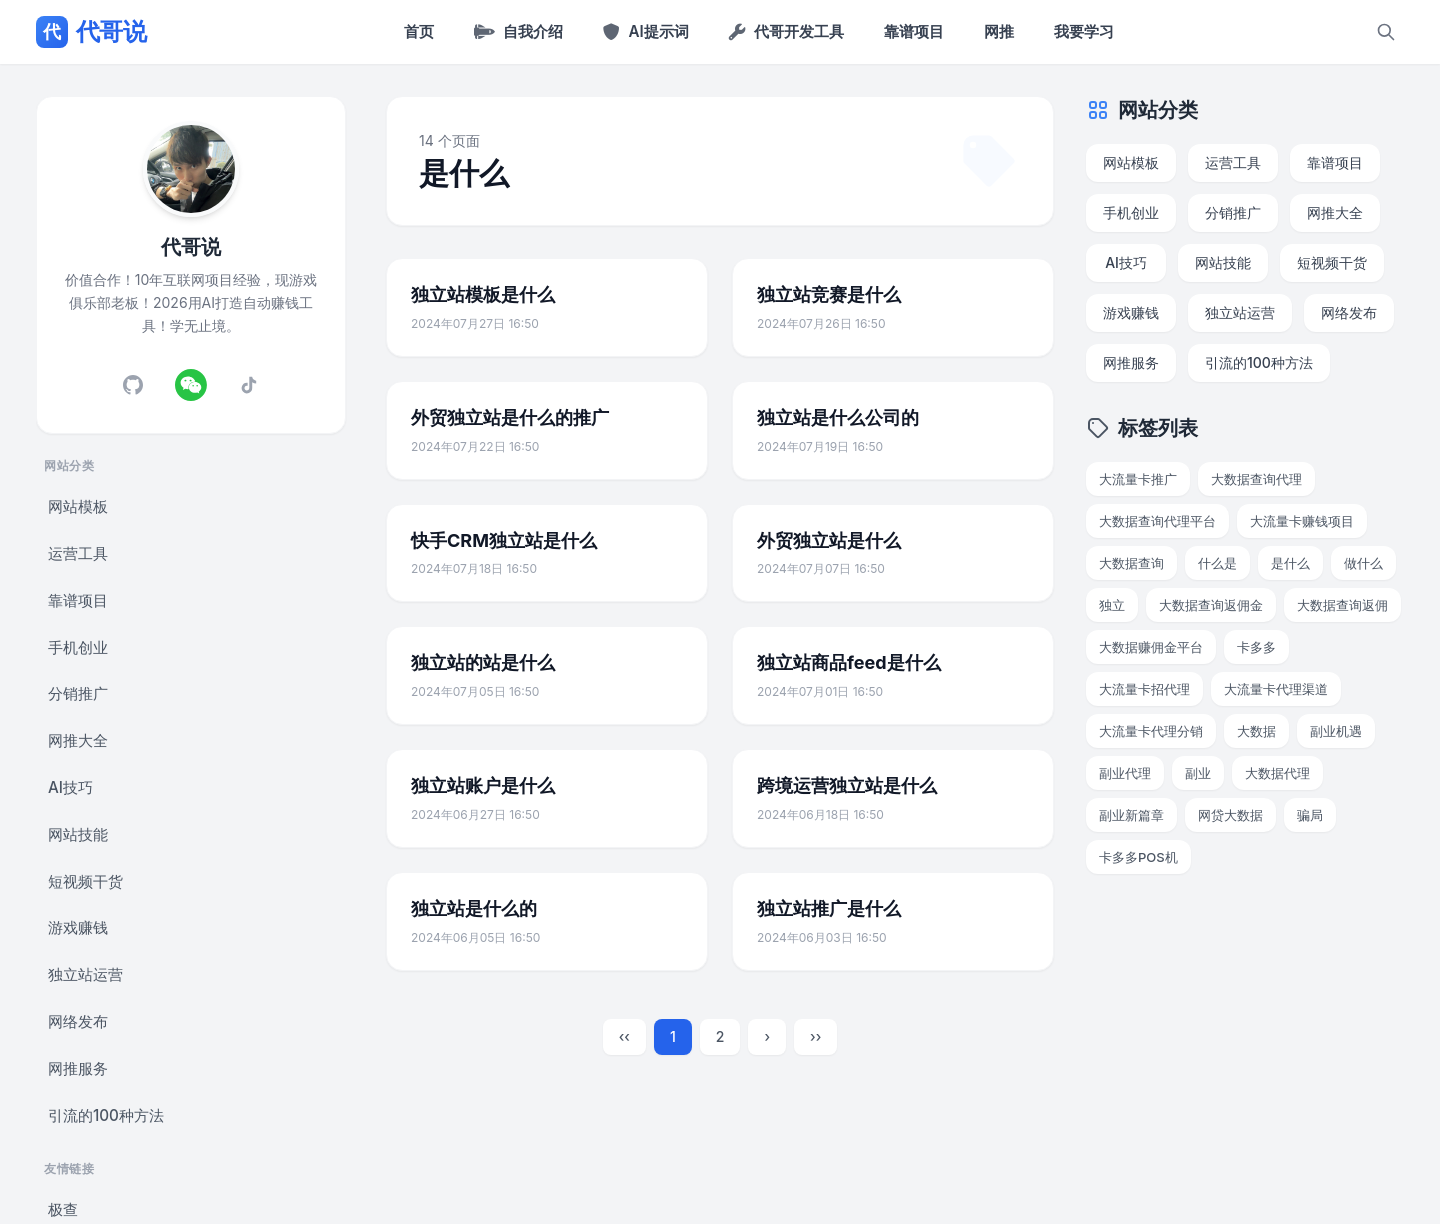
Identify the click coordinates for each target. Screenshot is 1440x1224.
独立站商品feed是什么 (849, 662)
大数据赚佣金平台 (1151, 647)
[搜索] (1386, 32)
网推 (999, 31)
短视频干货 (85, 881)
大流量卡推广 (1138, 479)
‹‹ (624, 1036)
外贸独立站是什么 (829, 540)
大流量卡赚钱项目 (1302, 521)
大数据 (1256, 731)
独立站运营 (85, 974)
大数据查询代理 (1256, 479)
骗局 (1310, 815)
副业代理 (1125, 773)
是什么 (1290, 563)
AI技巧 (70, 787)
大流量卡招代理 (1144, 689)
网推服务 (78, 1068)
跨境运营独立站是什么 (847, 785)
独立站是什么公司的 (838, 417)
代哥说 (91, 32)
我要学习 (1084, 31)
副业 (1198, 773)
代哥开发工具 (786, 31)
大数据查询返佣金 (1211, 605)
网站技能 (78, 834)
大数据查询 (1131, 563)
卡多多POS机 (1138, 857)
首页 (419, 31)
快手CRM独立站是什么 (504, 540)
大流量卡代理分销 (1151, 731)
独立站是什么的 (474, 908)
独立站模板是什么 (483, 294)
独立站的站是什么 (483, 662)
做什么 (1363, 563)
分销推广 (78, 693)
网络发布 (78, 1021)
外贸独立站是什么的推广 (510, 417)
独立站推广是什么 (829, 908)
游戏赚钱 (78, 927)
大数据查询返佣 (1342, 605)
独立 (1112, 605)
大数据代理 (1277, 773)
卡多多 (1256, 647)
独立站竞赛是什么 (829, 294)
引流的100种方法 (106, 1115)
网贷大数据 (1230, 815)
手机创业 (78, 647)
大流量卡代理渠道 (1276, 689)
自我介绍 (518, 31)
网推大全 (78, 740)
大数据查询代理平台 (1157, 521)
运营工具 (78, 553)
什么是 (1217, 563)
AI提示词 (645, 31)
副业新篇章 (1131, 815)
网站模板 (78, 506)
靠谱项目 (914, 31)
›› (815, 1036)
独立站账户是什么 (483, 785)
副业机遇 (1336, 731)
